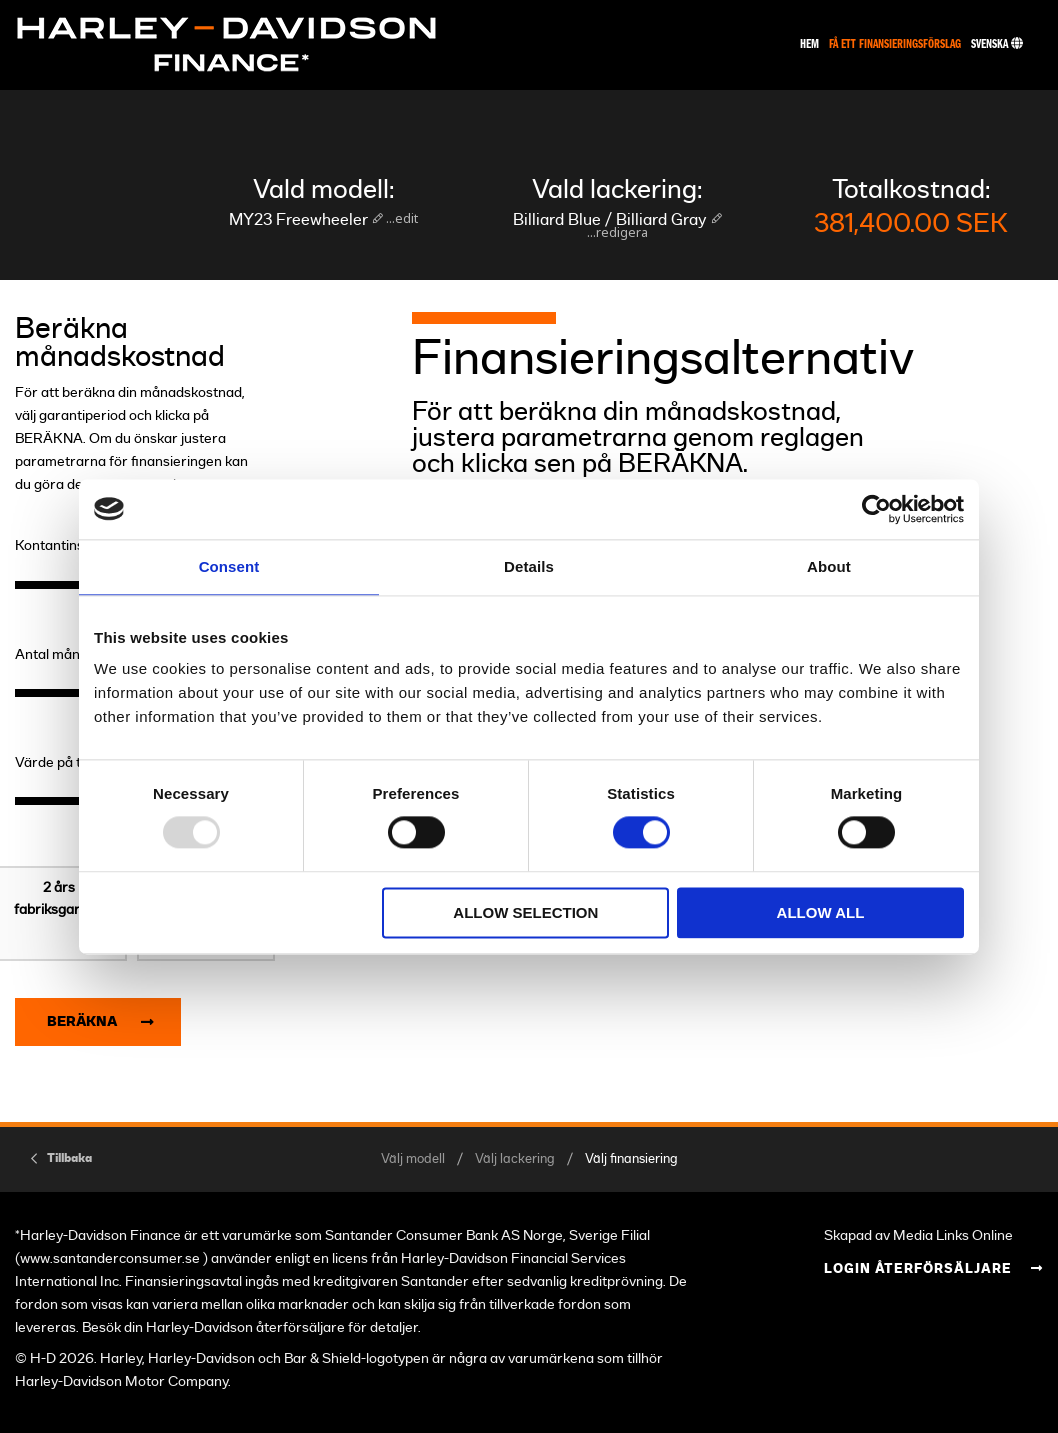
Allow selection (525, 912)
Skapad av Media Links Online (918, 1235)
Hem (809, 44)
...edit (400, 218)
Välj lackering (515, 1159)
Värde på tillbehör (71, 763)
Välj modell (413, 1159)
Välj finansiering (631, 1159)
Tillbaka (69, 1158)
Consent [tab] (229, 566)
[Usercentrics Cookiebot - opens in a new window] (876, 509)
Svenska (997, 44)
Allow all (821, 912)
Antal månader (62, 655)
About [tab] (829, 566)
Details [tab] (529, 566)
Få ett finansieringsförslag (895, 44)
